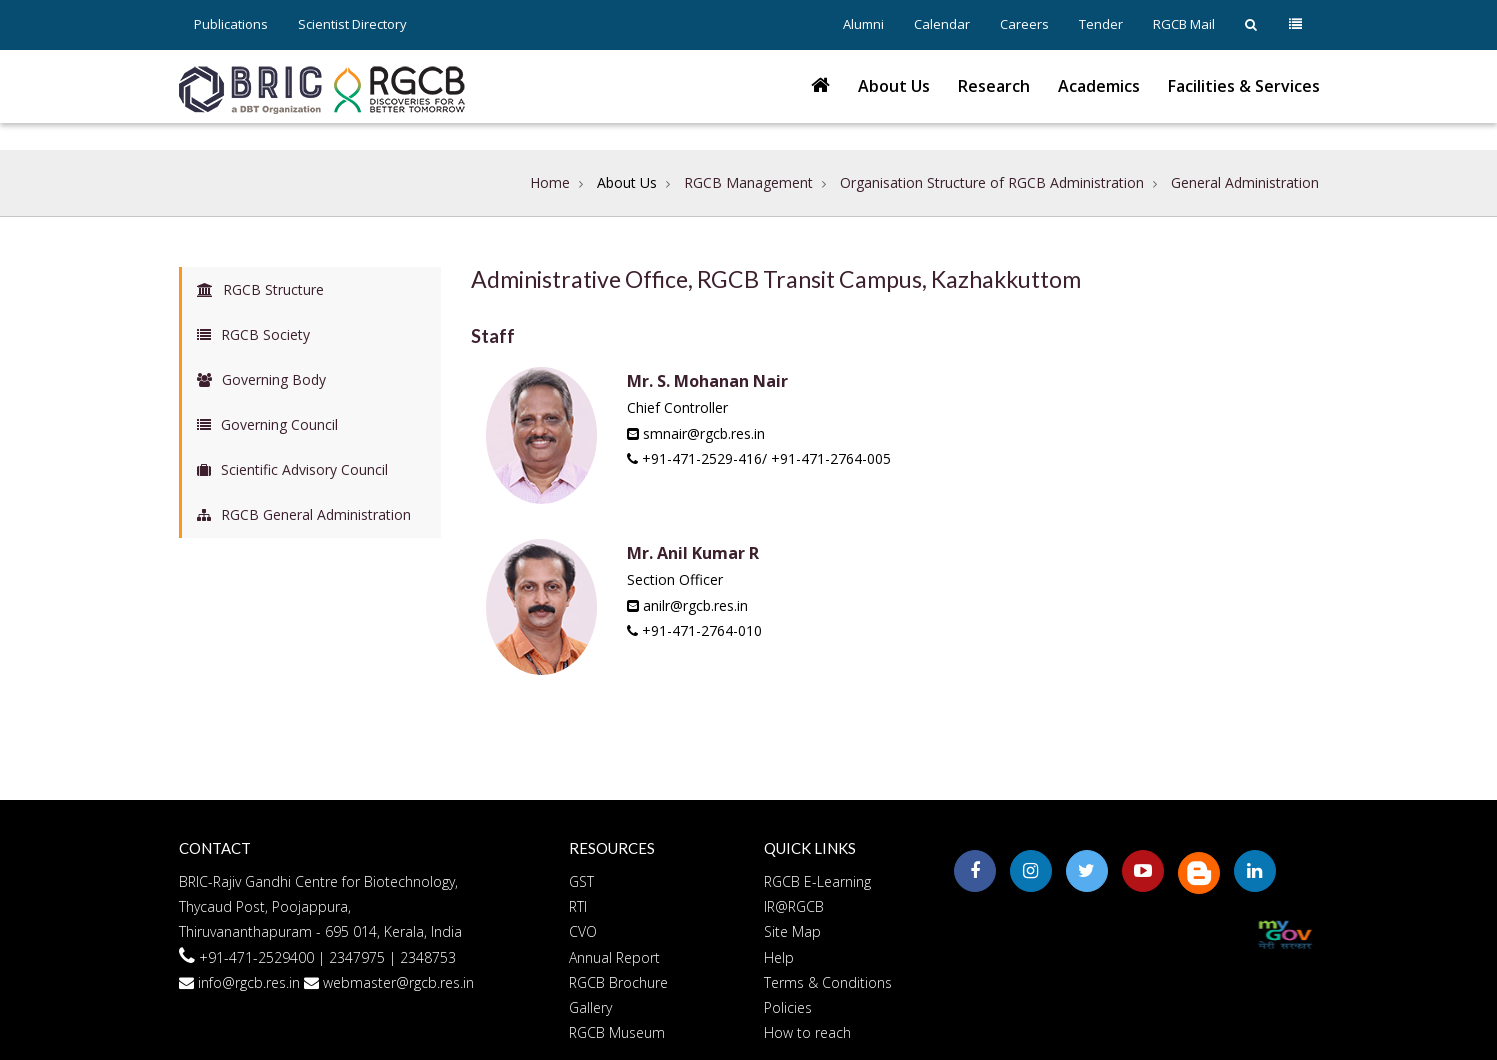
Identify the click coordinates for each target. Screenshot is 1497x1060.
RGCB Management (748, 182)
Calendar (942, 24)
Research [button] (994, 86)
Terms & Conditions (828, 982)
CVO (583, 931)
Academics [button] (1099, 86)
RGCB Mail (1184, 24)
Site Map (792, 931)
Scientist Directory (352, 24)
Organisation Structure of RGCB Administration (992, 182)
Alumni (863, 24)
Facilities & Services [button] (1244, 86)
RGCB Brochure (618, 982)
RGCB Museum (617, 1032)
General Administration (1245, 182)
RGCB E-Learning (817, 881)
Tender (1101, 24)
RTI (578, 906)
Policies (788, 1007)
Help (779, 957)
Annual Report (614, 957)
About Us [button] (894, 86)
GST (581, 881)
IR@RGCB (794, 906)
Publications (231, 24)
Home (550, 182)
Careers (1024, 24)
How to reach (807, 1032)
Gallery (590, 1007)
